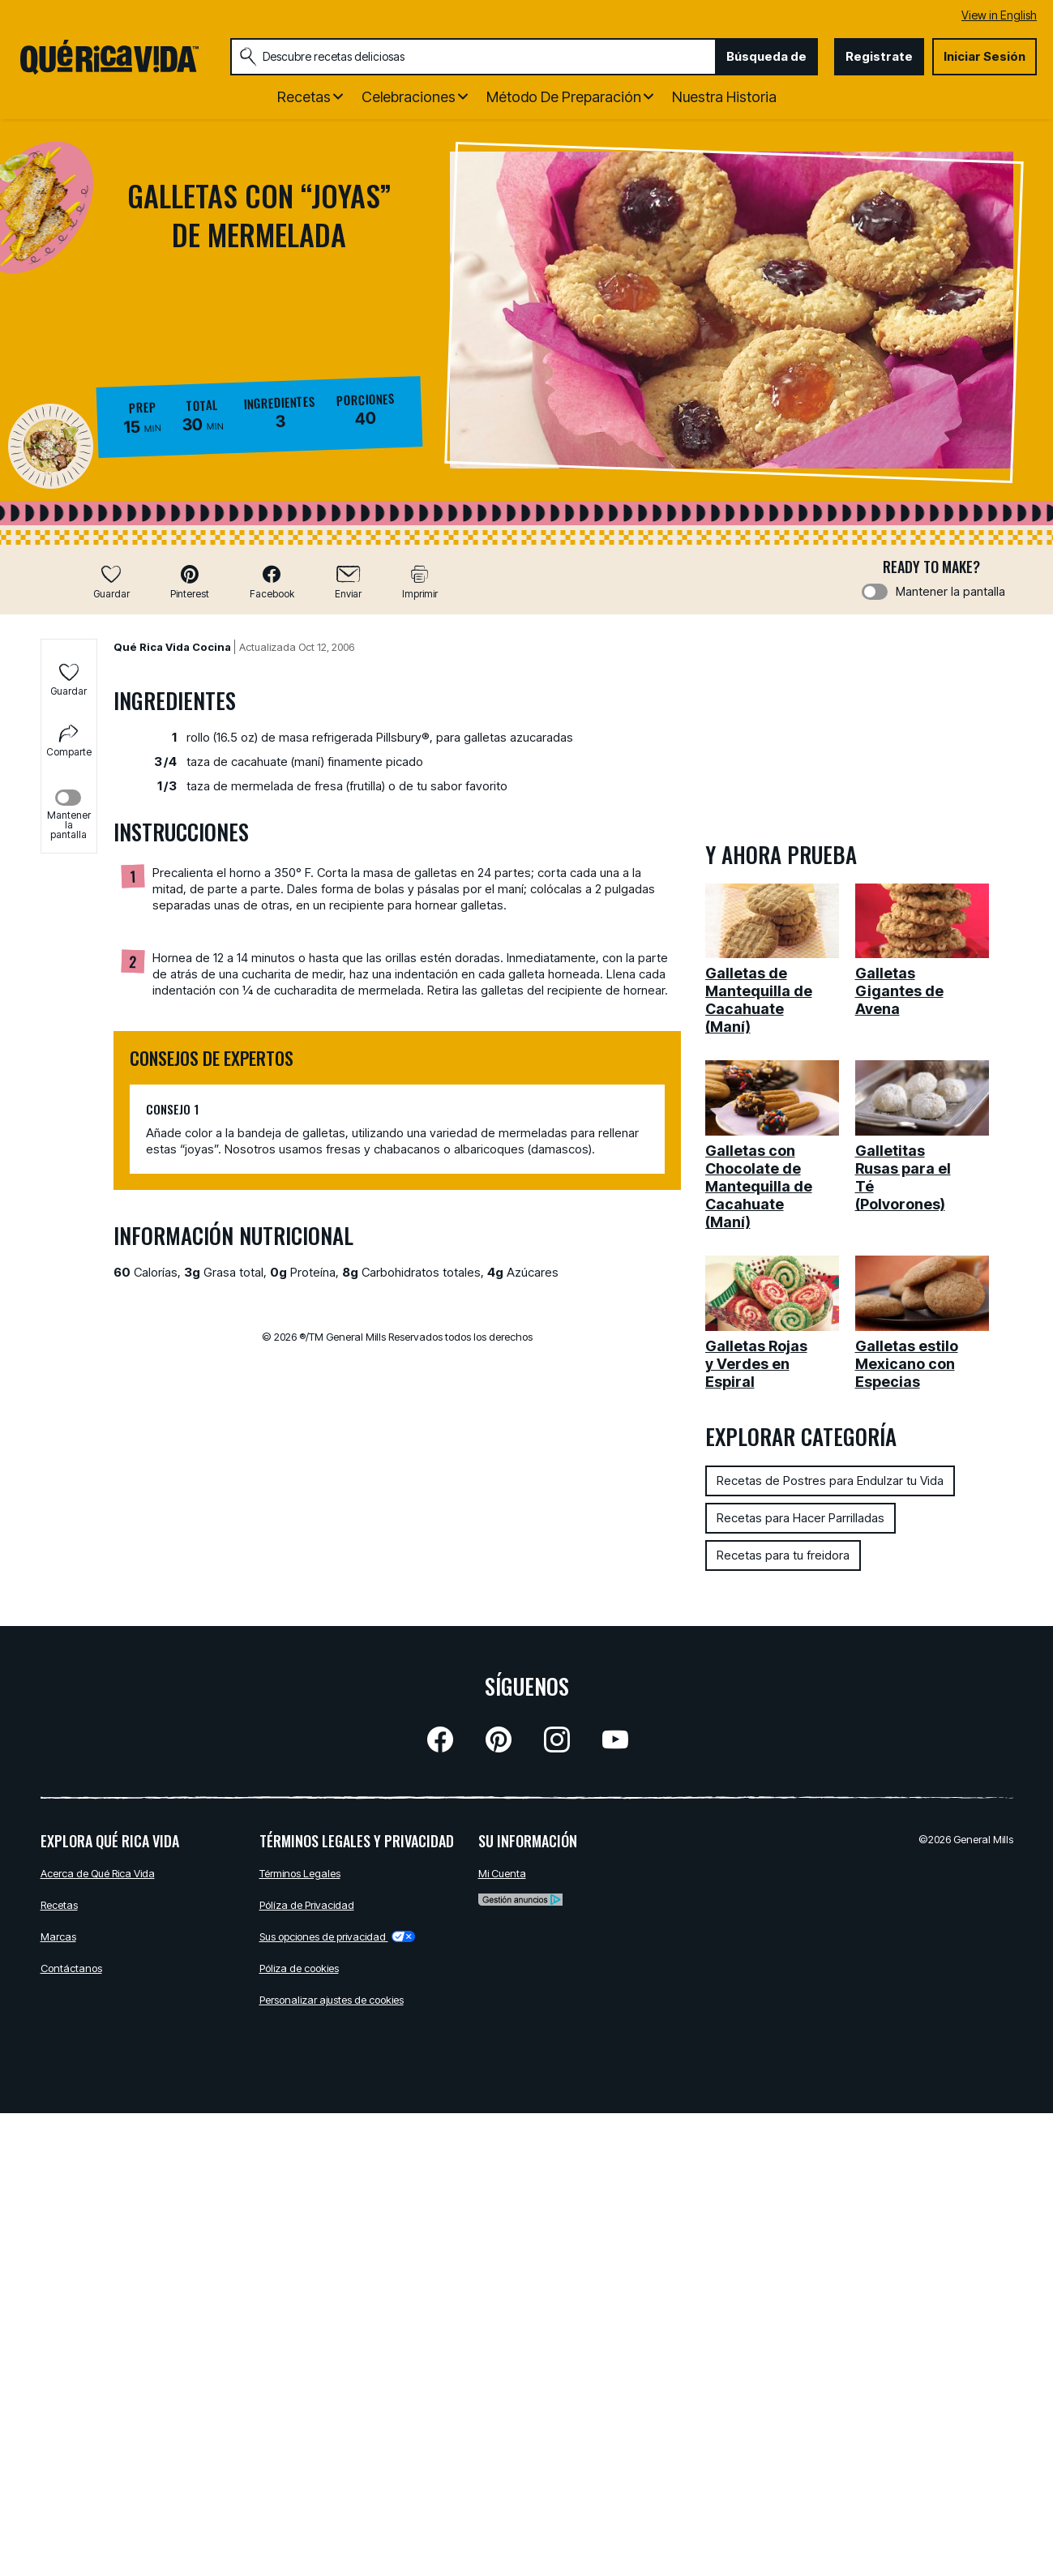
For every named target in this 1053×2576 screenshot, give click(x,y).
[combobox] (473, 56)
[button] (189, 581)
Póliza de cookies (299, 1968)
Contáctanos (71, 1968)
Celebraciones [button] (409, 96)
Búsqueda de (766, 56)
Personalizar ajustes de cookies (331, 1999)
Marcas (58, 1936)
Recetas (59, 1904)
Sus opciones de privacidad (337, 1936)
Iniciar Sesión (984, 56)
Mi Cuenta (502, 1873)
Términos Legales (299, 1873)
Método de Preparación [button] (563, 96)
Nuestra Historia (724, 96)
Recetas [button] (304, 96)
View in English (999, 15)
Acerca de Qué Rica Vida (98, 1873)
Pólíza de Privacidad (306, 1904)
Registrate (879, 56)
